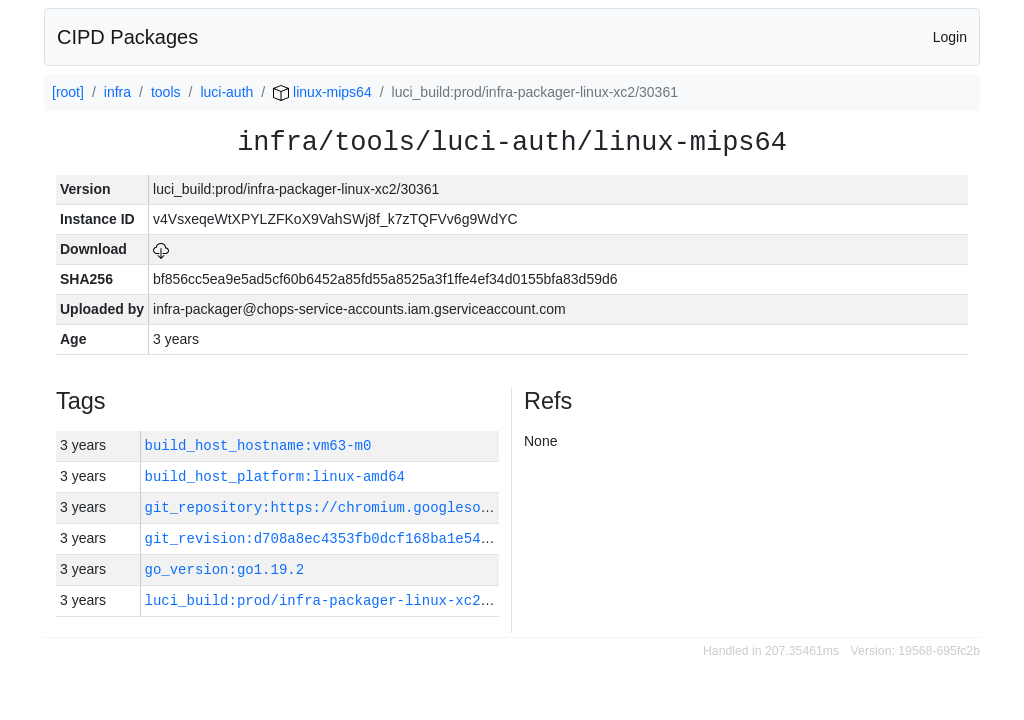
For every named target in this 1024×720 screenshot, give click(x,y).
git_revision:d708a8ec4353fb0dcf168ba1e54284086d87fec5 (367, 538)
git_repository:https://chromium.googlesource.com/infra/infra (397, 507)
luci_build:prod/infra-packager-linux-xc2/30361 (338, 600)
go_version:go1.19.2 (225, 569)
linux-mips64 (322, 92)
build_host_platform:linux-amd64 (275, 476)
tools (166, 92)
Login (950, 37)
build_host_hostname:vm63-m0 (258, 445)
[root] (68, 92)
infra (117, 92)
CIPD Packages (127, 37)
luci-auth (226, 92)
